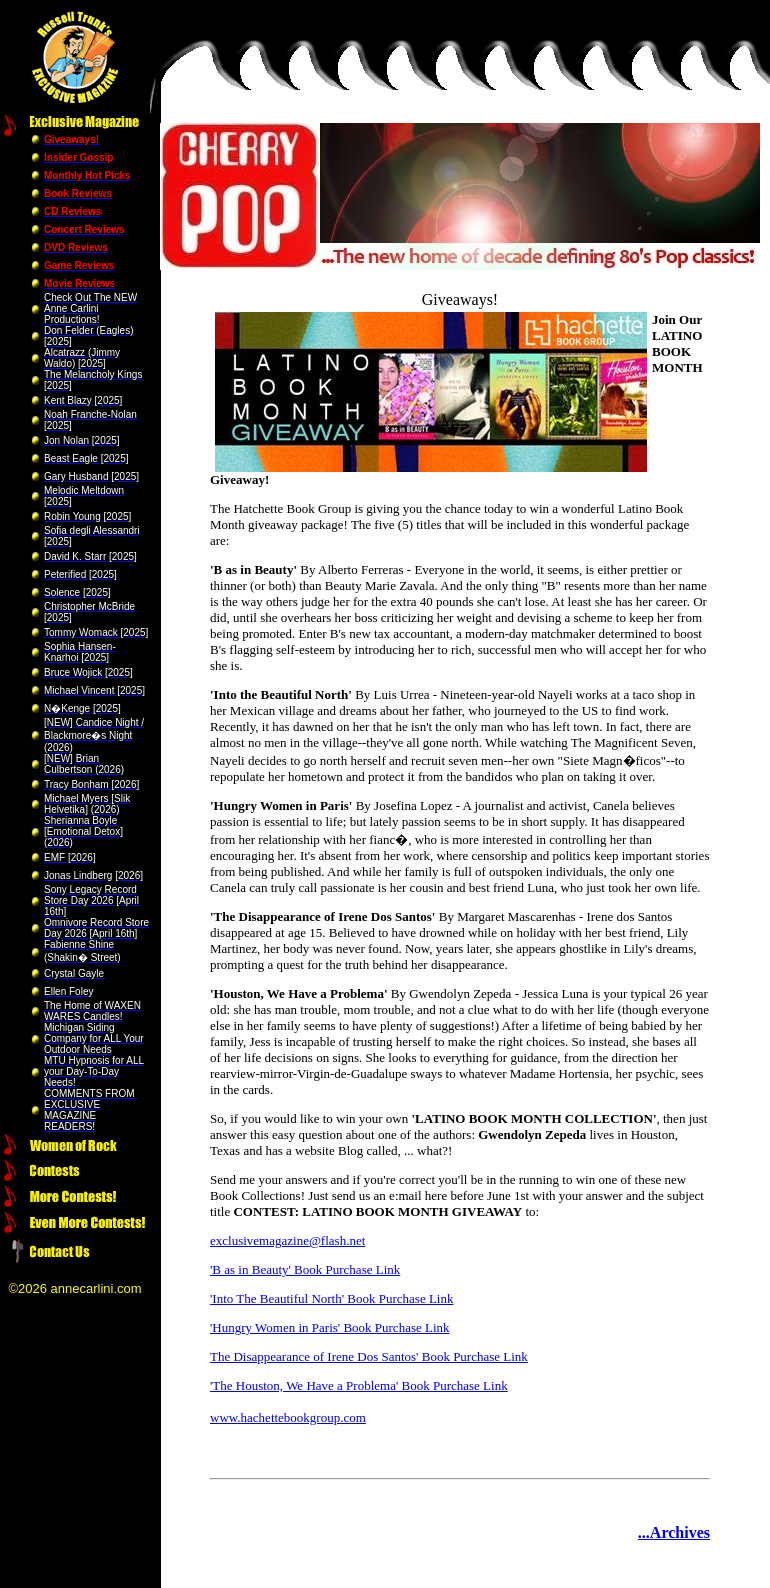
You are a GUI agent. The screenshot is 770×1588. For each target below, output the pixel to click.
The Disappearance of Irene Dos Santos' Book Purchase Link (369, 1356)
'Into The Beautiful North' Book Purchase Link (331, 1298)
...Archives (674, 1532)
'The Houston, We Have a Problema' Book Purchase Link (359, 1385)
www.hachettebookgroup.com (288, 1417)
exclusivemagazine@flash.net (287, 1240)
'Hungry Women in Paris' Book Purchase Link (330, 1327)
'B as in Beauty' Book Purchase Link (305, 1269)
